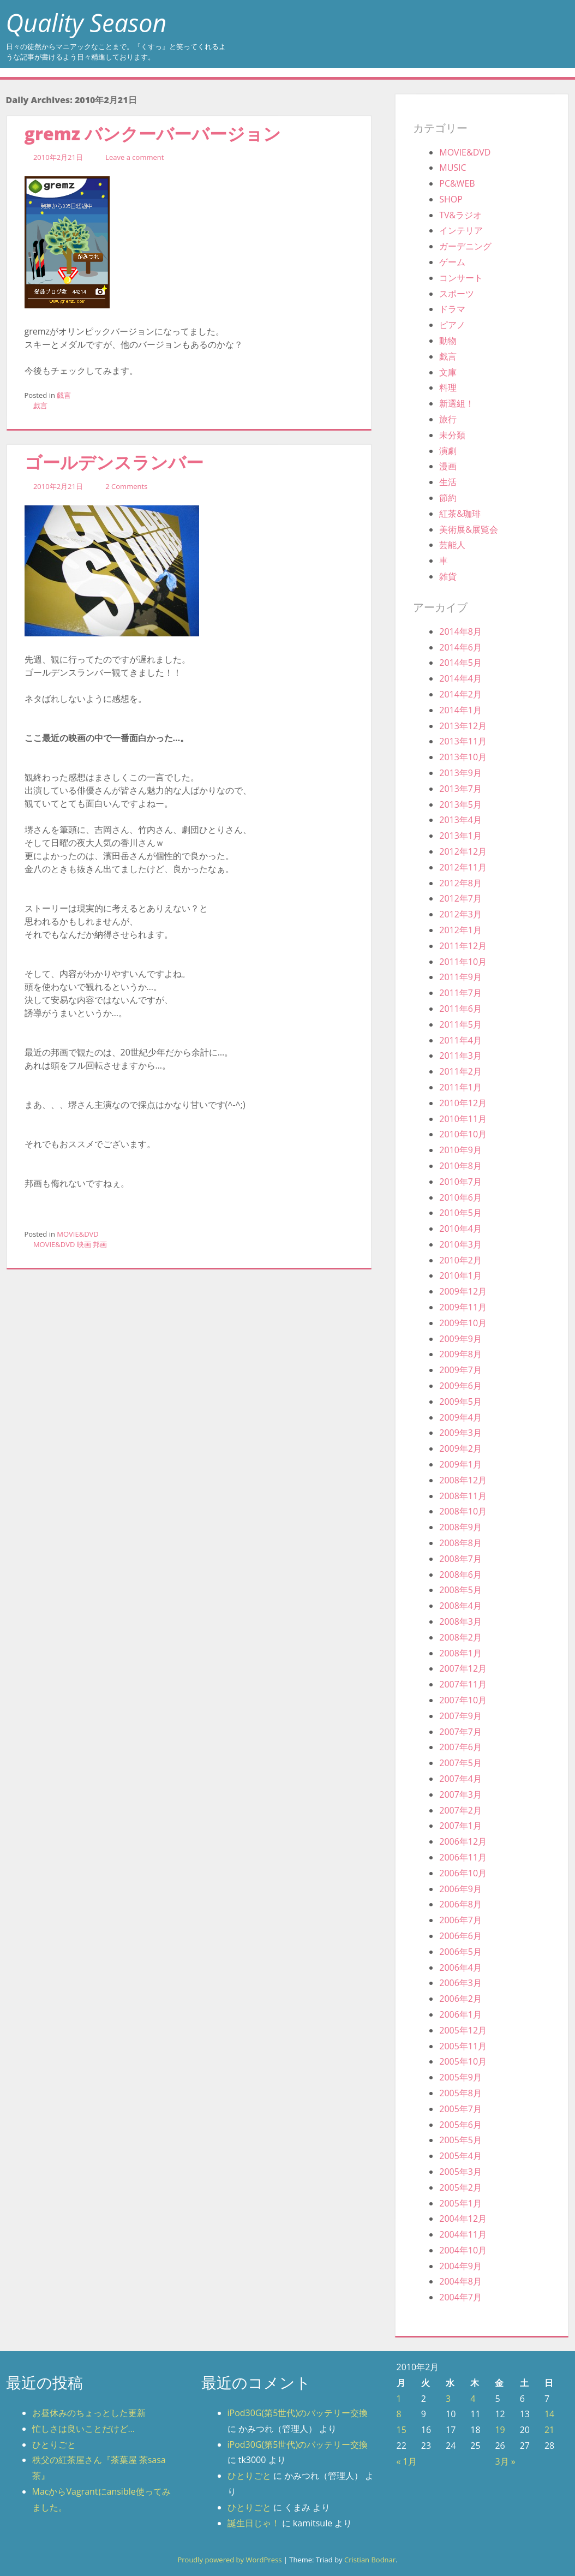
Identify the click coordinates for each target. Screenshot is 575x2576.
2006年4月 (460, 1967)
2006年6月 (460, 1936)
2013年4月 (460, 820)
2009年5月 (460, 1402)
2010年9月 (460, 1150)
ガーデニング (465, 246)
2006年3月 (460, 1983)
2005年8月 (460, 2093)
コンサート (461, 278)
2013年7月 (460, 789)
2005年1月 (460, 2203)
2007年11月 (463, 1684)
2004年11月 (463, 2234)
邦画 (100, 1244)
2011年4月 (460, 1040)
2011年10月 (463, 962)
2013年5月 (460, 804)
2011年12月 (463, 946)
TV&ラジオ (460, 215)
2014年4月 (460, 678)
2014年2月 (460, 694)
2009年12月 (463, 1291)
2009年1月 (460, 1464)
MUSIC (452, 168)
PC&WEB (457, 183)
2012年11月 (463, 867)
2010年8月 (460, 1166)
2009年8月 (460, 1354)
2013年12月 (463, 726)
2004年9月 (460, 2266)
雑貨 (448, 576)
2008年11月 (463, 1496)
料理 (448, 387)
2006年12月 (463, 1841)
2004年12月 (463, 2219)
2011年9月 (460, 977)
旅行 (448, 419)
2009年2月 (460, 1448)
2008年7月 (460, 1559)
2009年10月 (463, 1323)
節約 (448, 498)
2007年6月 (460, 1747)
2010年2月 (460, 1260)
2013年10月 (463, 757)
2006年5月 (460, 1952)
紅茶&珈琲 (460, 514)
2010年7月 (460, 1182)
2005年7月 (460, 2109)
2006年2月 (460, 1999)
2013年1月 (460, 836)
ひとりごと (54, 2444)
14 (549, 2414)
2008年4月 (460, 1606)
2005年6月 (460, 2125)
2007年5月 (460, 1763)
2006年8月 (460, 1904)
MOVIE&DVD (78, 1234)
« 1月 (407, 2461)
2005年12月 (463, 2030)
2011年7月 (460, 993)
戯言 (64, 395)
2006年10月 (463, 1873)
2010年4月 (460, 1229)
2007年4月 (460, 1779)
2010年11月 (463, 1119)
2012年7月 (460, 898)
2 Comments (126, 486)
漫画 (448, 466)
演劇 (448, 451)
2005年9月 (460, 2077)
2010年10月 (463, 1134)
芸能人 (452, 545)
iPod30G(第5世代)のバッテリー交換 (297, 2413)
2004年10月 (463, 2250)
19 (500, 2430)
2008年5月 (460, 1590)
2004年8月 (460, 2281)
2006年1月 (460, 2014)
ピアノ (452, 325)
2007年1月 (460, 1826)
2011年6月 (460, 1009)
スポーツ (456, 294)
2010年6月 (460, 1197)
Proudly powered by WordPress (229, 2560)
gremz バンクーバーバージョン (153, 133)
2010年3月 (460, 1244)
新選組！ (456, 403)
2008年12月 (463, 1480)
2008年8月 (460, 1543)
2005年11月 (463, 2046)
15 (401, 2430)
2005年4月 (460, 2156)
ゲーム (452, 262)
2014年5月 (460, 663)
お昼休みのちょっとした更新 (89, 2413)
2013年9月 (460, 773)
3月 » (505, 2461)
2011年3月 (460, 1056)
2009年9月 (460, 1339)
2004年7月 (460, 2297)
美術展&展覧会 (468, 529)
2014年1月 (460, 710)
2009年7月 (460, 1370)
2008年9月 (460, 1527)
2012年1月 (460, 930)
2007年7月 (460, 1732)
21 (549, 2430)
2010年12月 (463, 1103)
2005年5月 (460, 2140)
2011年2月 (460, 1071)
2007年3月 (460, 1794)
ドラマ (452, 309)
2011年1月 (460, 1087)
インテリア (461, 230)
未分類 (452, 435)
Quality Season (86, 22)
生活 (448, 482)
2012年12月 (463, 851)
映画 (84, 1244)
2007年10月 (463, 1700)
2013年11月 (463, 741)
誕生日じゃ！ (253, 2523)
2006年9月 (460, 1889)
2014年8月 (460, 631)
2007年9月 (460, 1716)
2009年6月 (460, 1386)
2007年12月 (463, 1668)
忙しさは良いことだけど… (83, 2429)
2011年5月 (460, 1024)
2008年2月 (460, 1637)
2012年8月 (460, 883)
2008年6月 (460, 1575)
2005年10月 (463, 2061)
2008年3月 (460, 1621)
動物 (448, 341)
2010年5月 (460, 1213)
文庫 (448, 372)
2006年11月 (463, 1857)
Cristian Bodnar (370, 2560)
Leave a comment (134, 157)
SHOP (451, 199)
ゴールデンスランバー (114, 462)
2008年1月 (460, 1653)
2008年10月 (463, 1511)
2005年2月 (460, 2187)
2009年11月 (463, 1307)
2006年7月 (460, 1920)
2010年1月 (460, 1275)
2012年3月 (460, 914)
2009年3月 (460, 1433)
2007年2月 (460, 1810)
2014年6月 (460, 647)
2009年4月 (460, 1417)
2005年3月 (460, 2172)
